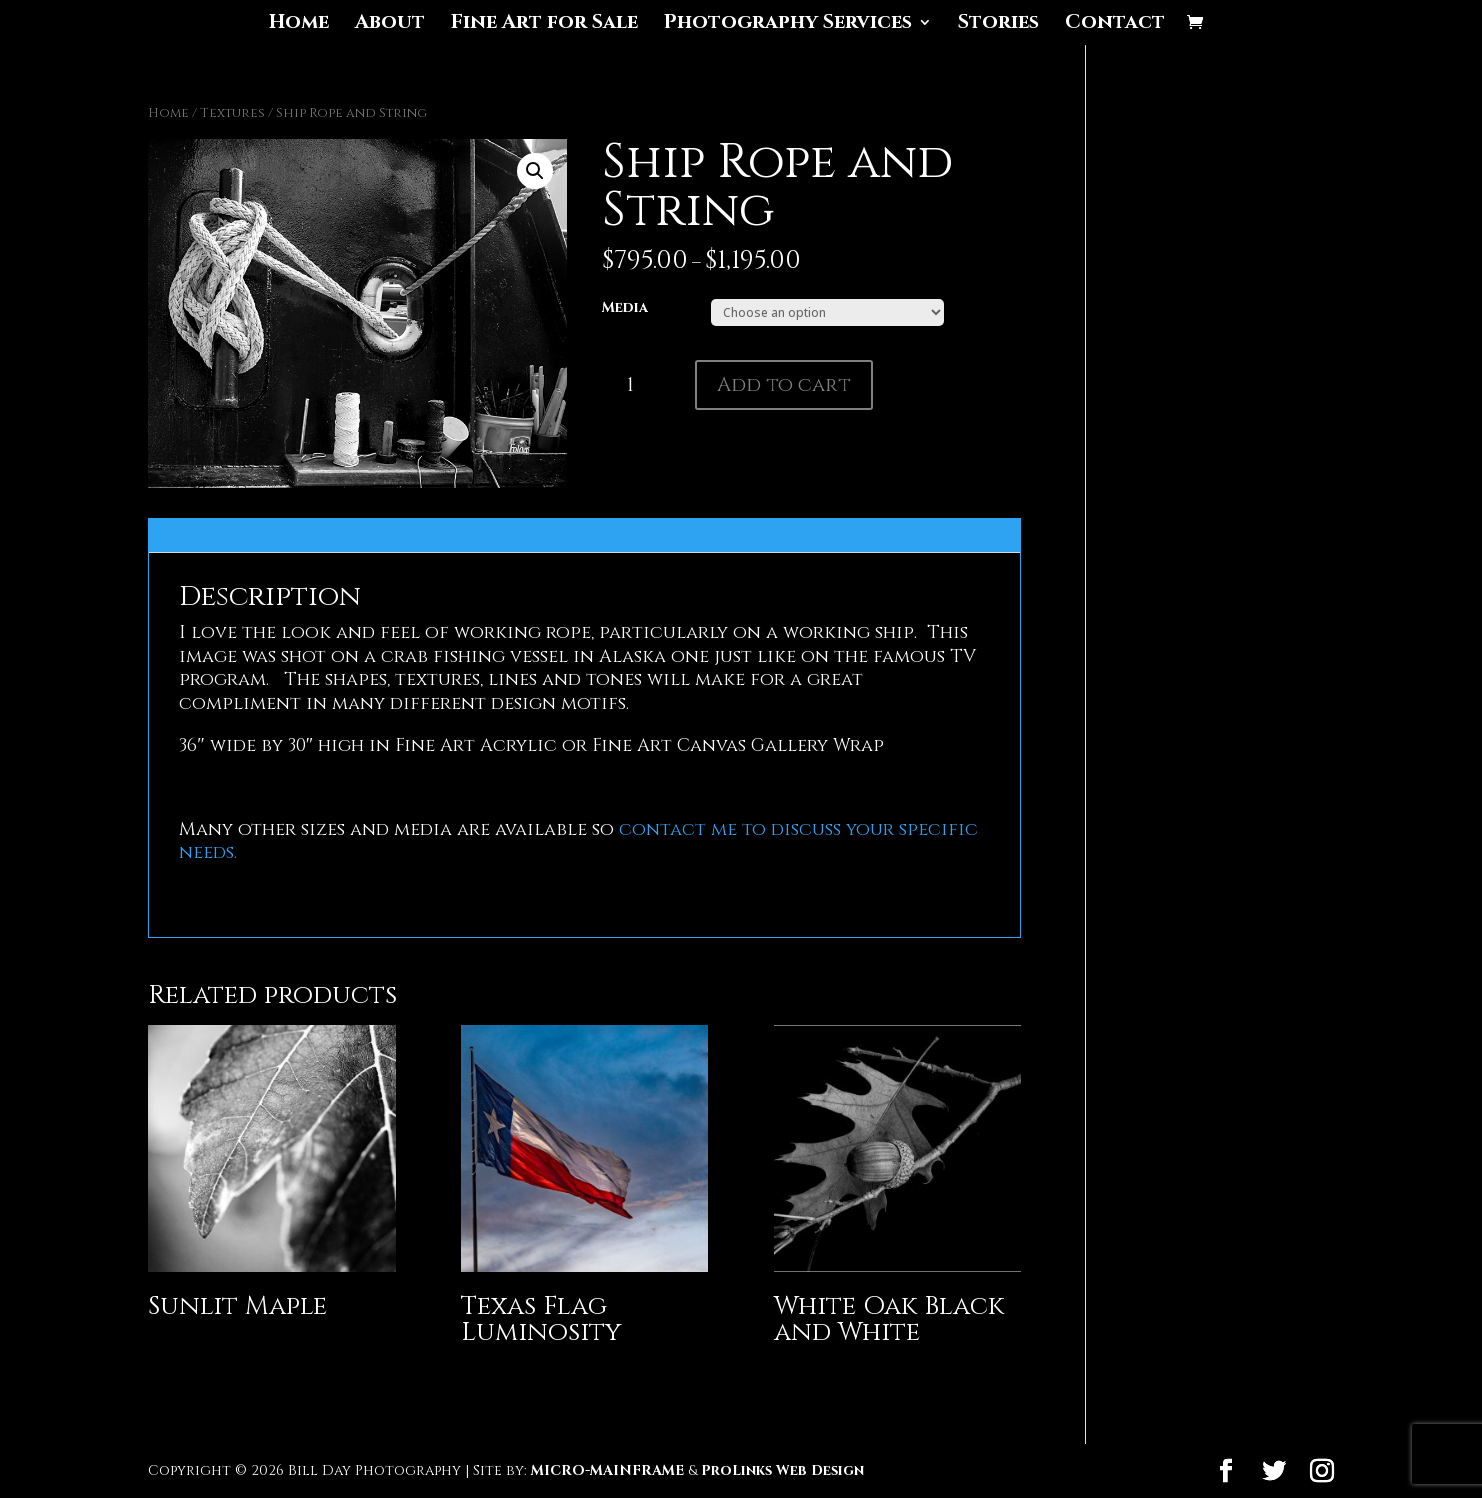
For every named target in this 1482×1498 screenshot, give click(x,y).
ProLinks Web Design (782, 1470)
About (390, 25)
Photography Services (788, 25)
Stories (998, 25)
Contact (1115, 25)
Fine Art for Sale (544, 25)
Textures (232, 113)
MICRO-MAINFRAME (607, 1470)
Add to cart (784, 384)
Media (625, 307)
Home (299, 25)
